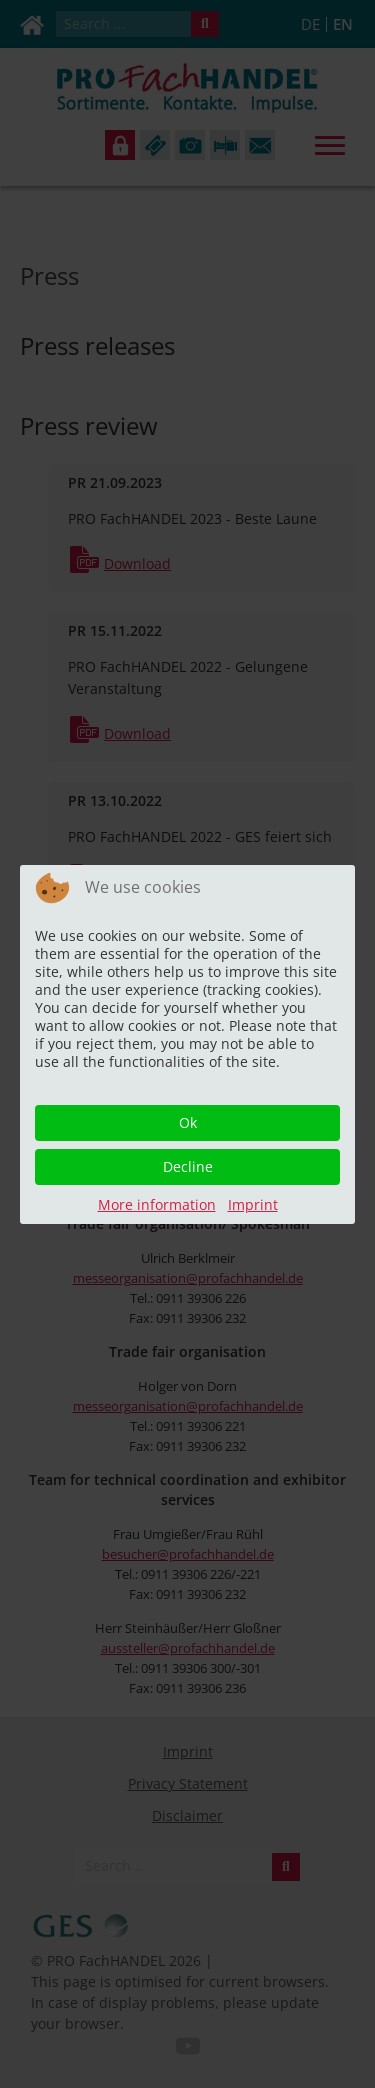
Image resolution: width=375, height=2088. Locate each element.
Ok (188, 1122)
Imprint (253, 1204)
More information (157, 1204)
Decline (188, 1166)
